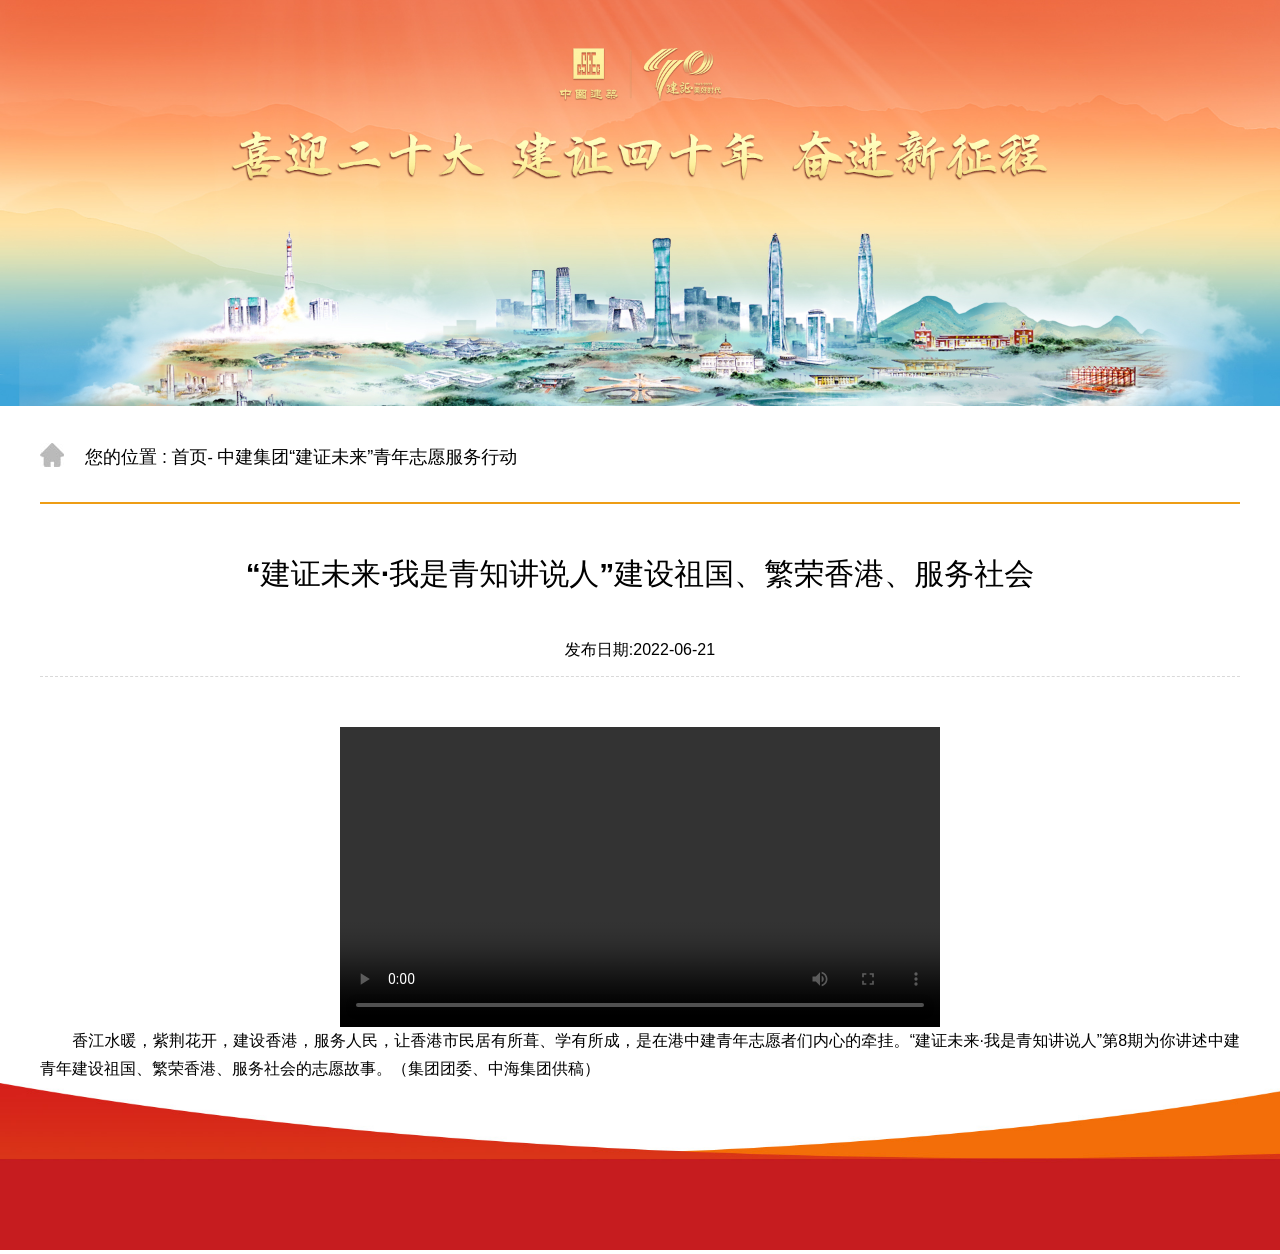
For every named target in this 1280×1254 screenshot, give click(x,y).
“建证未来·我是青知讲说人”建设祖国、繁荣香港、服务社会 (640, 573)
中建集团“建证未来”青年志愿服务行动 (367, 457)
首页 (189, 457)
